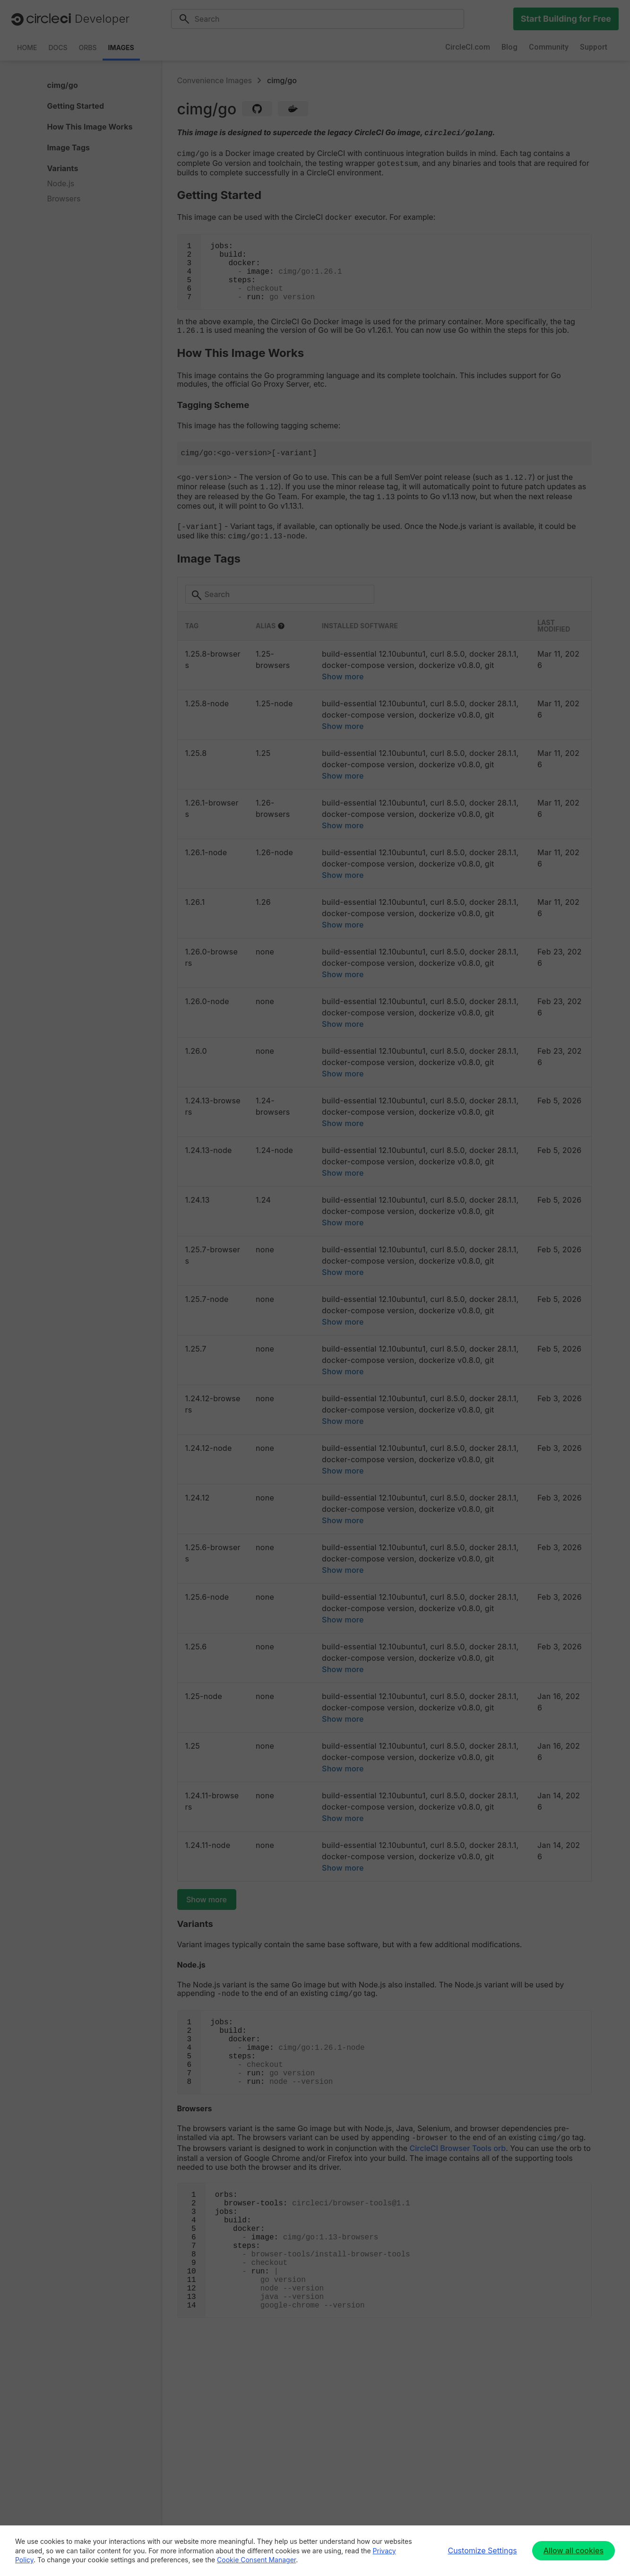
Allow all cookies (574, 2550)
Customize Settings (482, 2550)
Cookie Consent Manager (256, 2560)
